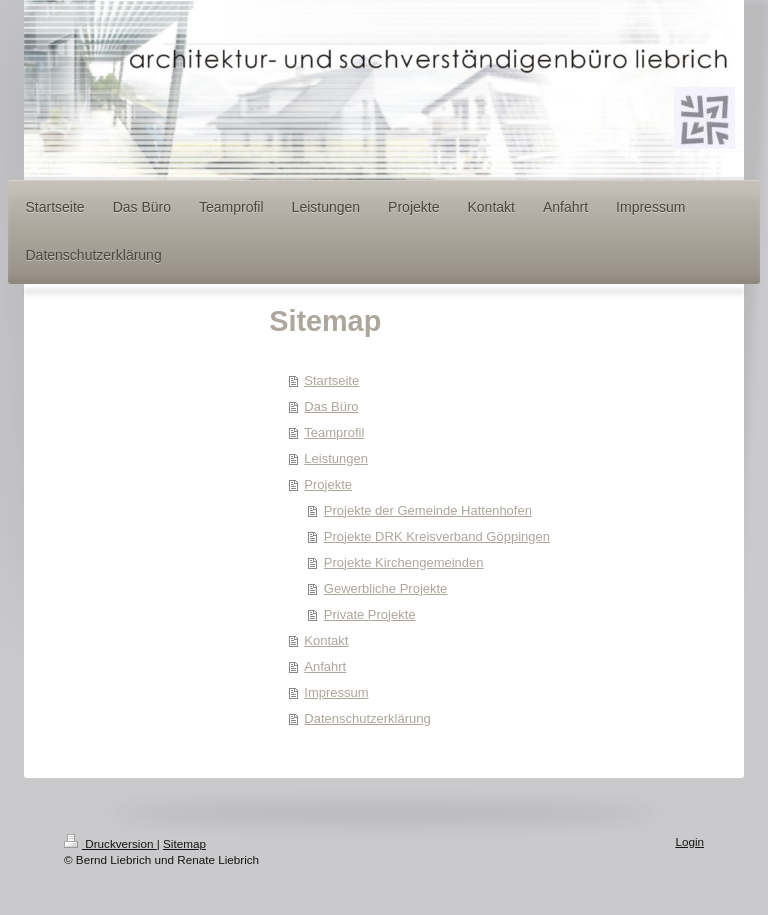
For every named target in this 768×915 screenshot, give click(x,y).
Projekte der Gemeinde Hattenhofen (428, 510)
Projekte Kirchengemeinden (404, 562)
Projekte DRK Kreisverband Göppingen (437, 536)
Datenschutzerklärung (367, 718)
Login (689, 841)
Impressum (336, 692)
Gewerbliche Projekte (386, 588)
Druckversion (110, 843)
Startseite (331, 380)
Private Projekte (370, 614)
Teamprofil (334, 432)
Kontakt (326, 640)
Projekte (328, 484)
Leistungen (336, 458)
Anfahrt (325, 666)
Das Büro (331, 406)
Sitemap (184, 843)
